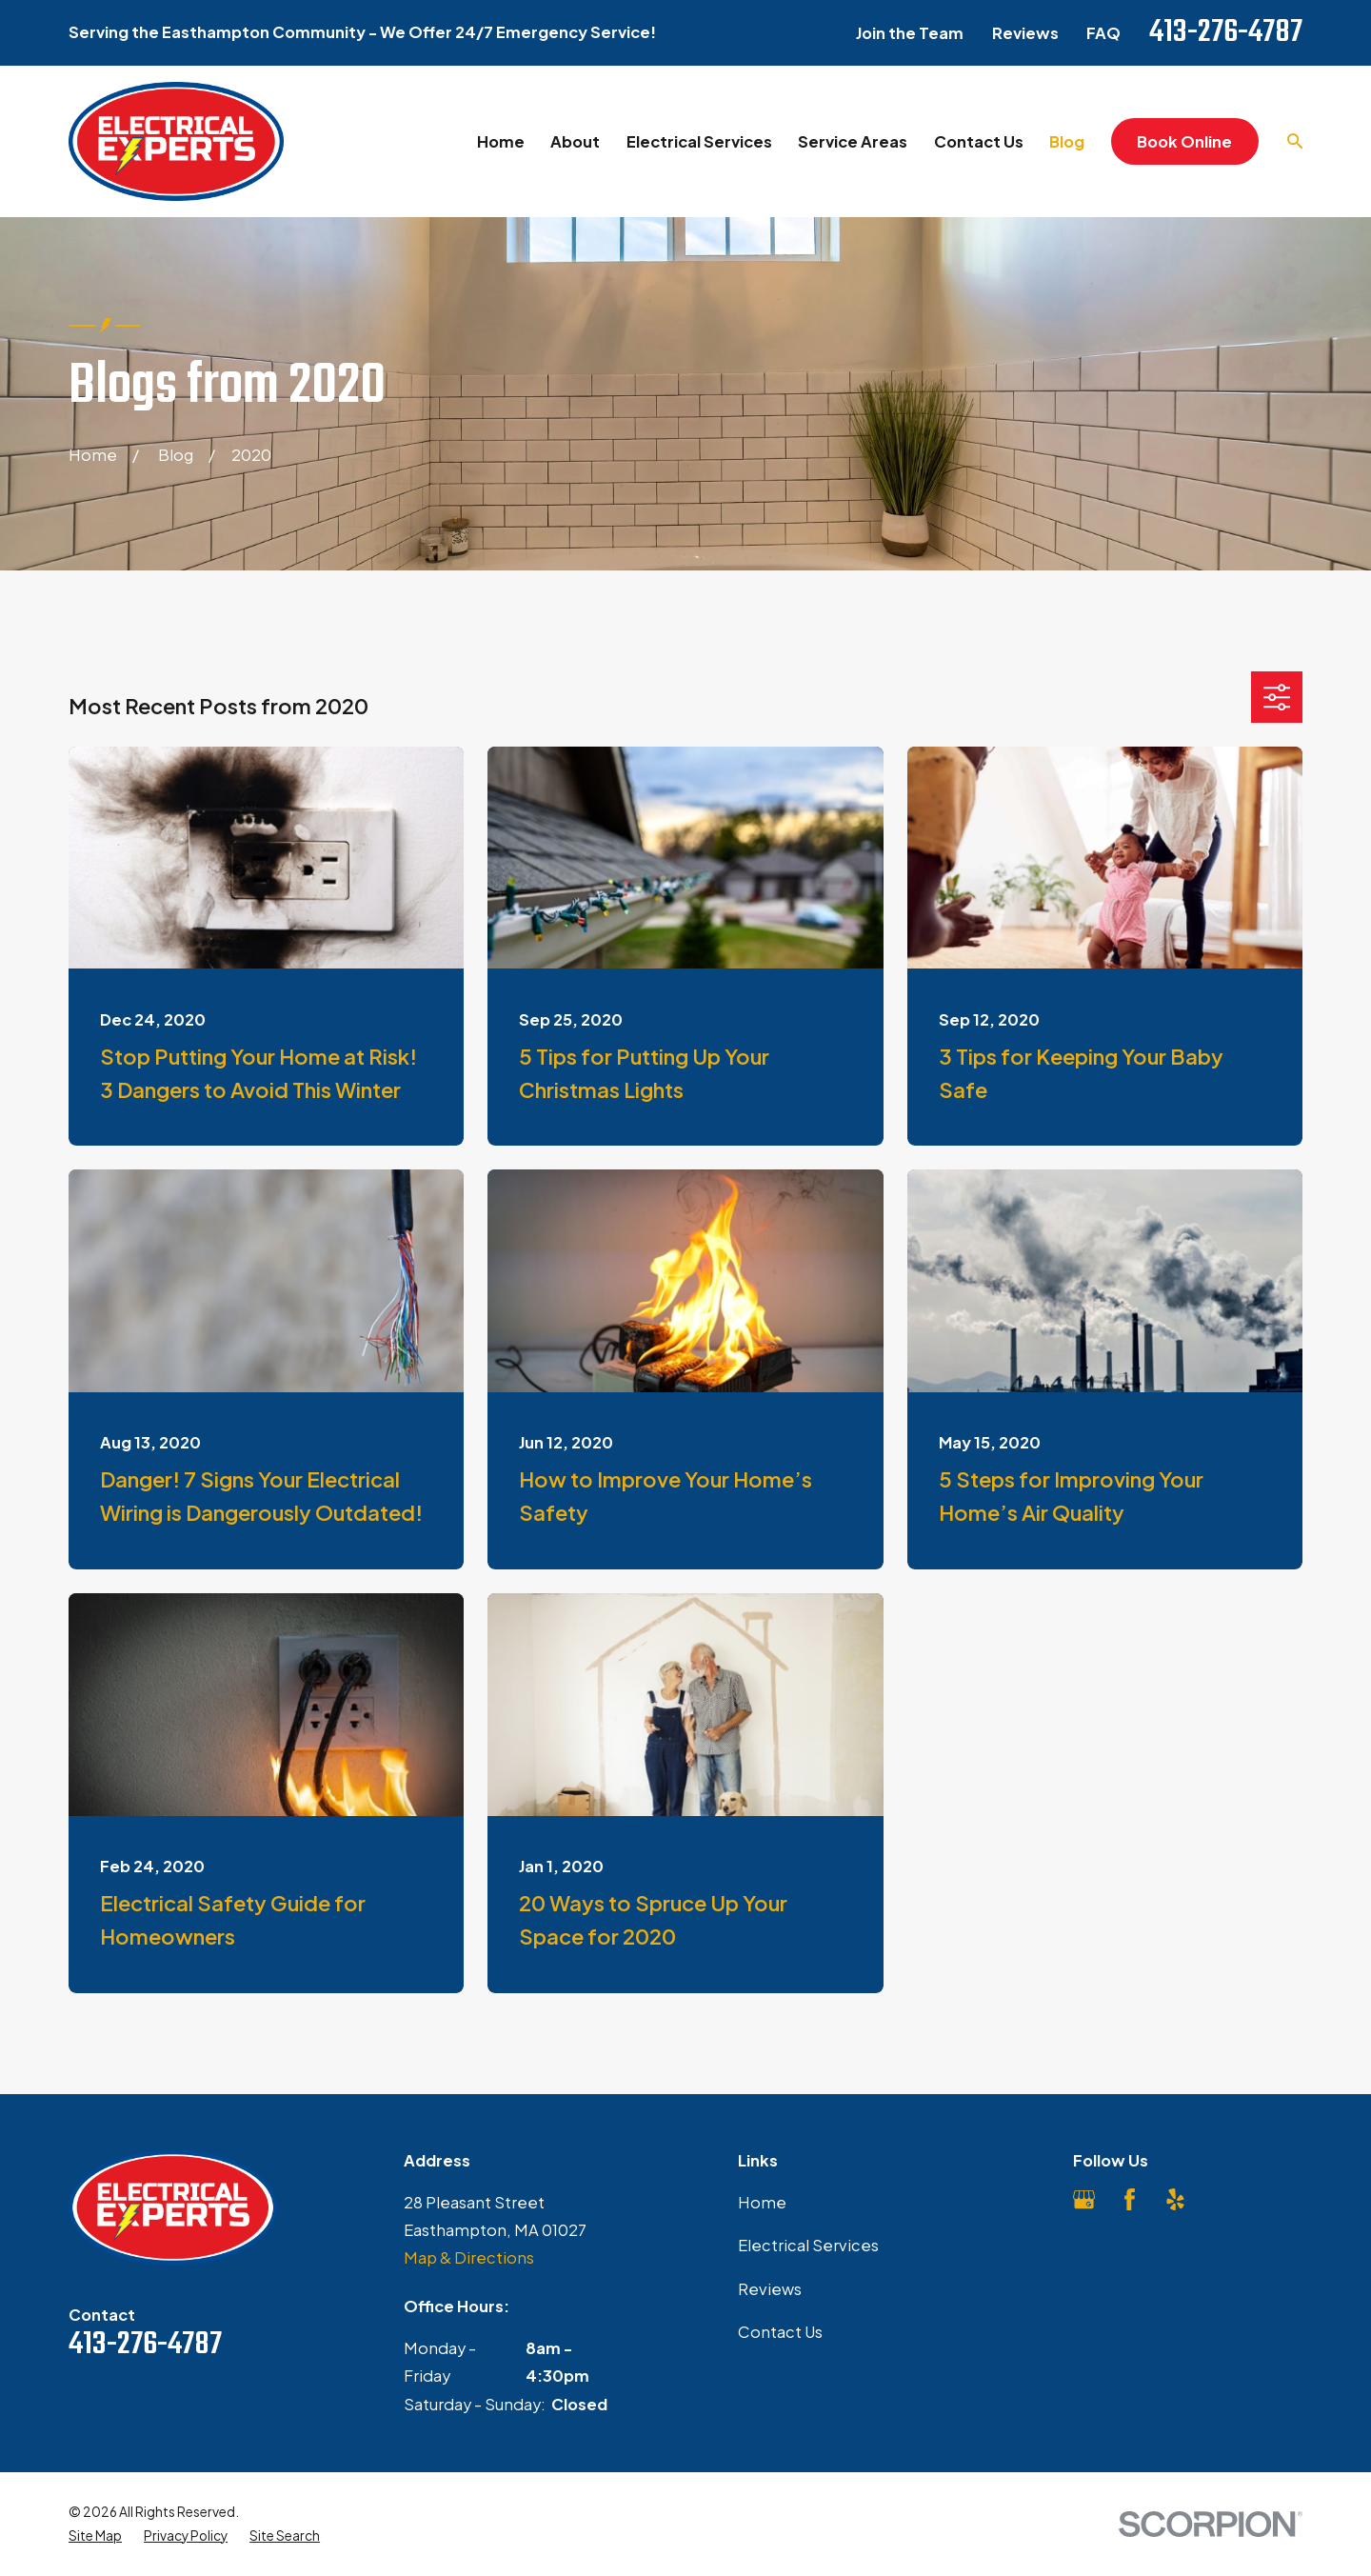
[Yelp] (1175, 2199)
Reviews (1025, 33)
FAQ (1103, 33)
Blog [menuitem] (1066, 141)
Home (762, 2202)
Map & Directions (469, 2257)
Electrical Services (808, 2245)
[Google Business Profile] (1084, 2199)
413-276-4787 (1225, 32)
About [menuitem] (575, 141)
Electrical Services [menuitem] (699, 141)
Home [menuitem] (501, 141)
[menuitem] (95, 2536)
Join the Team (910, 33)
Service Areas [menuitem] (852, 141)
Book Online (1184, 141)
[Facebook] (1130, 2199)
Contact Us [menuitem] (978, 141)
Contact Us (780, 2332)
